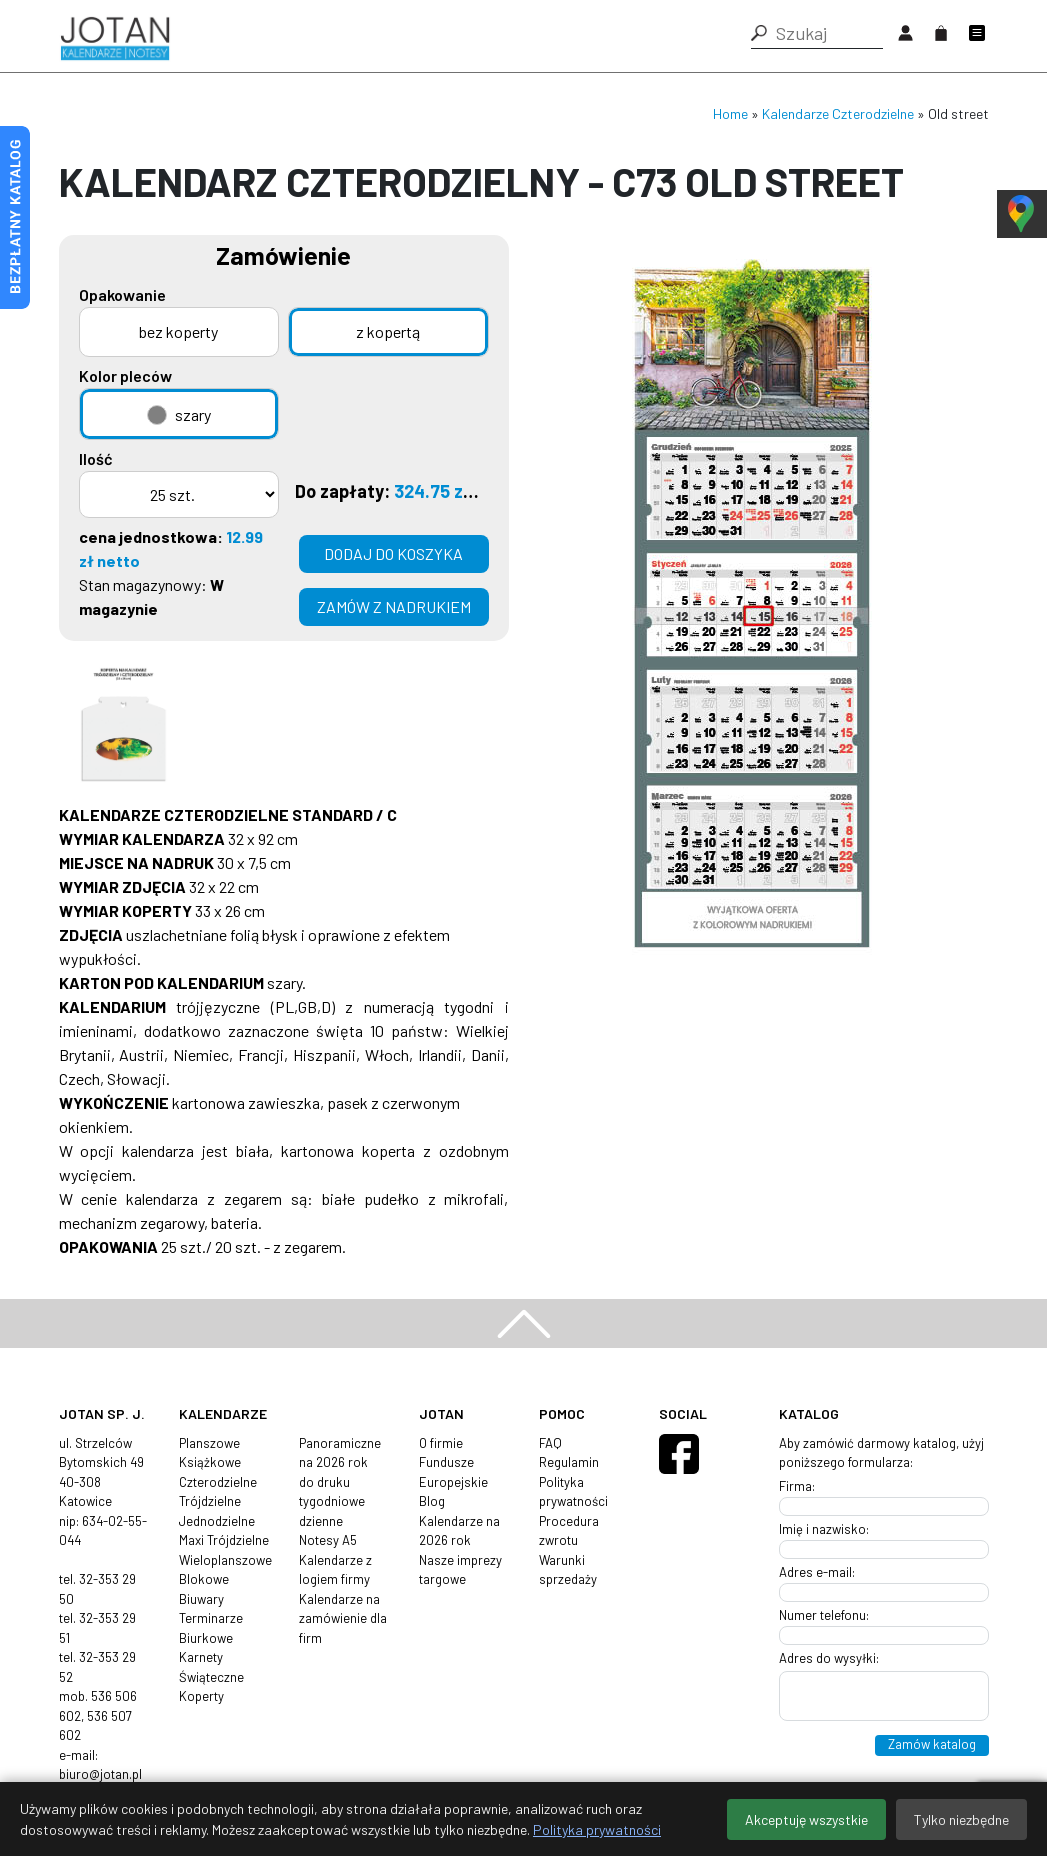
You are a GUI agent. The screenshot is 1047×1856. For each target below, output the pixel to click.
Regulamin (569, 1462)
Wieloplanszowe (225, 1560)
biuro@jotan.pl (100, 1774)
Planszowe (209, 1443)
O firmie (441, 1443)
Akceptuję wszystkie (806, 1819)
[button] (759, 33)
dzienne (321, 1521)
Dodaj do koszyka (393, 553)
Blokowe (204, 1579)
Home (730, 113)
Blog (432, 1501)
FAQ (550, 1443)
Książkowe (210, 1462)
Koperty (201, 1696)
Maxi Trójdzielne (224, 1540)
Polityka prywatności (597, 1829)
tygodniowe (332, 1501)
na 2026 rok (333, 1462)
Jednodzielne (217, 1521)
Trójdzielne (210, 1501)
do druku (324, 1482)
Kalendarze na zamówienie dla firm (343, 1618)
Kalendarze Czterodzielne (838, 113)
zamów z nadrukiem (394, 606)
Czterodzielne (218, 1482)
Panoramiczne (340, 1443)
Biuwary (201, 1599)
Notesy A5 (328, 1540)
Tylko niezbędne (961, 1819)
